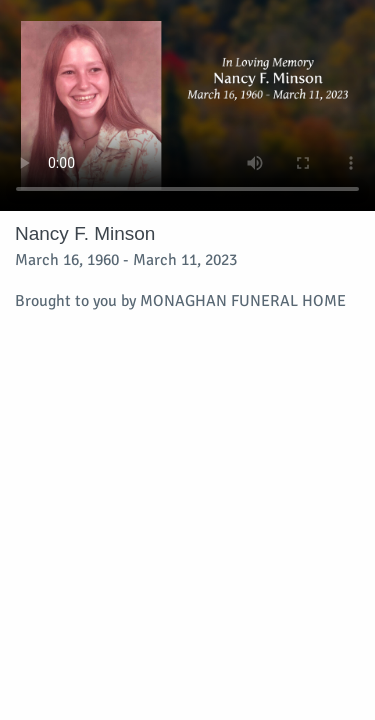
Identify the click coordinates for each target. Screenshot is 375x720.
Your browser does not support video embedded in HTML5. (187, 105)
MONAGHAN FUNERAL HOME (243, 301)
